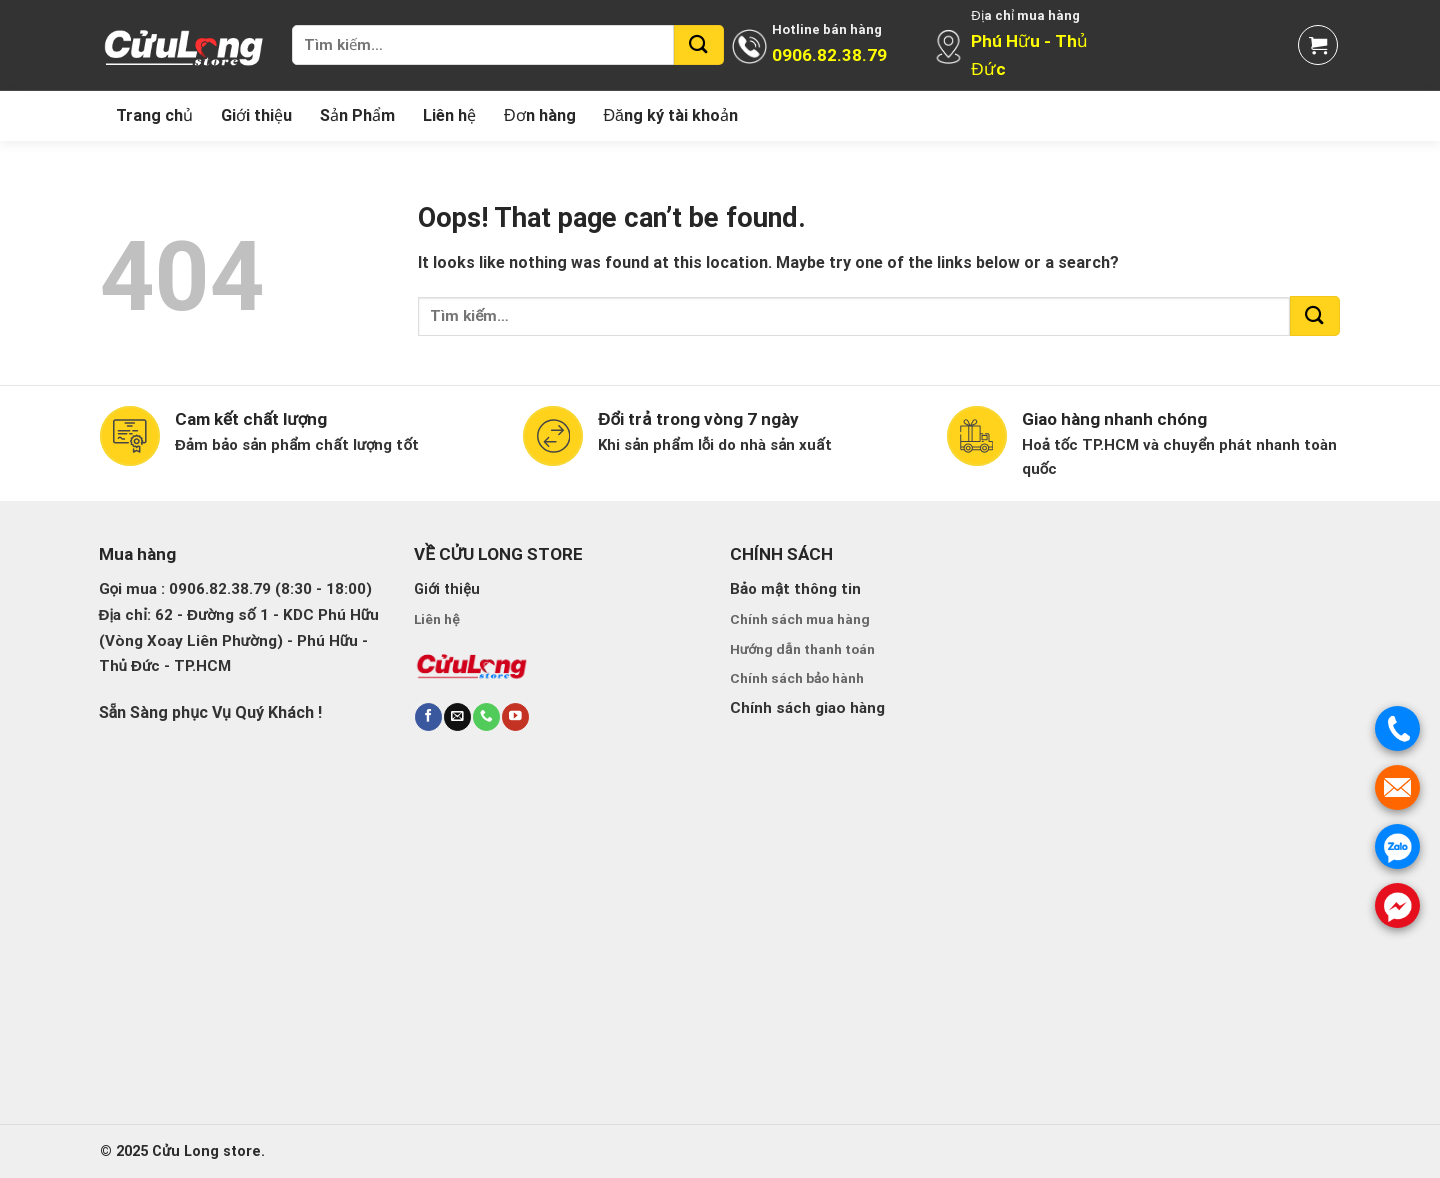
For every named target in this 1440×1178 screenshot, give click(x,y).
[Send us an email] (457, 716)
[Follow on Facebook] (428, 716)
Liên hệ (449, 115)
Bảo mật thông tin (795, 589)
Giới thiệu (256, 115)
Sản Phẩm (357, 115)
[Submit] (699, 45)
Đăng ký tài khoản (671, 115)
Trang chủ (154, 115)
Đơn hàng (540, 115)
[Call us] (486, 716)
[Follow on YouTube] (515, 716)
